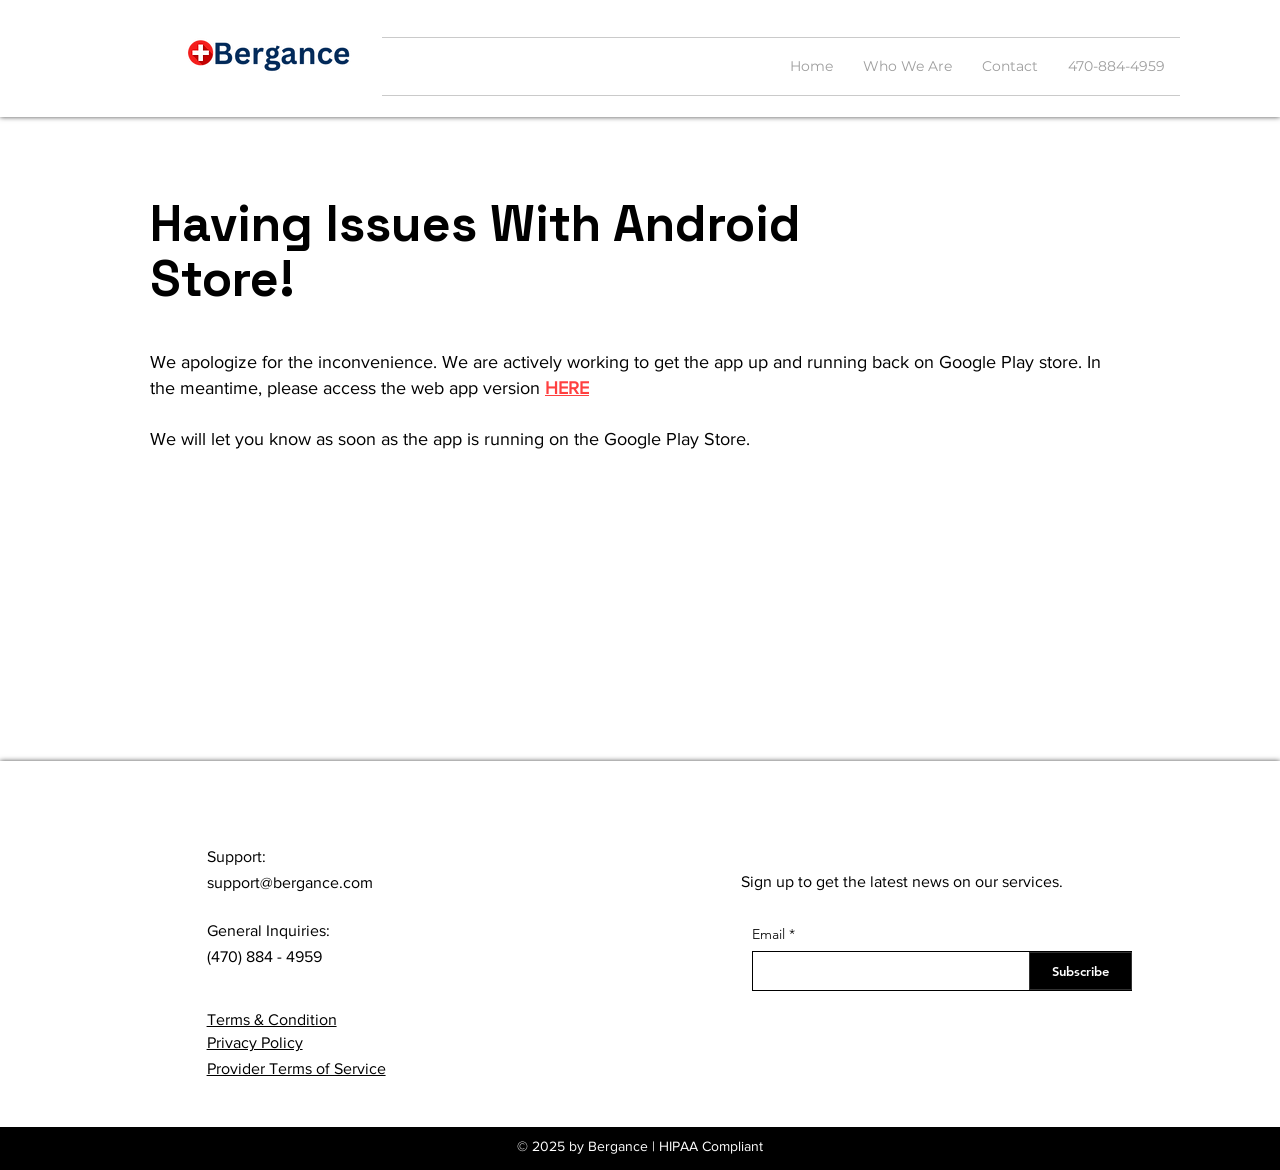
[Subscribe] (1080, 971)
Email (768, 934)
